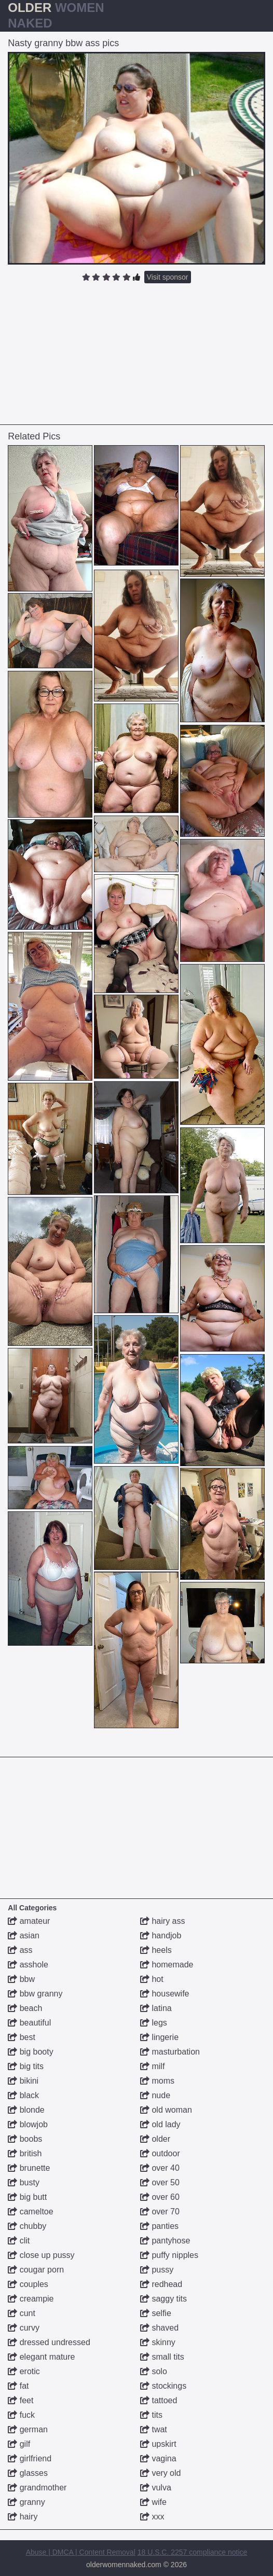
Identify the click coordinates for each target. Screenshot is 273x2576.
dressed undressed (49, 2342)
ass (20, 1950)
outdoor (160, 2153)
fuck (21, 2414)
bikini (23, 2080)
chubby (27, 2226)
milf (152, 2066)
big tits (26, 2066)
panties (159, 2226)
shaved (159, 2327)
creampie (30, 2298)
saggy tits (163, 2298)
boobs (25, 2138)
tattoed (158, 2400)
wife (153, 2502)
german (28, 2429)
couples (28, 2284)
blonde (26, 2109)
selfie (155, 2313)
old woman (166, 2109)
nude (155, 2095)
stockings (163, 2385)
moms (157, 2080)
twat (153, 2429)
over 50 (160, 2182)
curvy (23, 2327)
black (23, 2095)
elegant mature (41, 2356)
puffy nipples (169, 2255)
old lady (160, 2124)
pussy (156, 2269)
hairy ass (162, 1921)
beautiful (29, 2022)
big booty (30, 2051)
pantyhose (165, 2240)
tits (151, 2414)
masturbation (170, 2051)
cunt (21, 2313)
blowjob (28, 2124)
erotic (24, 2371)
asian (23, 1935)
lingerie (159, 2037)
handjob (160, 1935)
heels (156, 1950)
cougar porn (36, 2269)
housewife (164, 1993)
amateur (29, 1921)
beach (25, 2008)
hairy (22, 2516)
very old (160, 2473)
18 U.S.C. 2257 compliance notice (193, 2552)
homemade (167, 1964)
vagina (158, 2458)
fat (18, 2385)
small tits (162, 2356)
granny (26, 2502)
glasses (28, 2473)
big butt (27, 2197)
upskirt (158, 2444)
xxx (152, 2516)
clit (19, 2240)
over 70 (160, 2211)
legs (153, 2022)
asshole (28, 1964)
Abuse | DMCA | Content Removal (80, 2552)
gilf (19, 2444)
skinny (157, 2342)
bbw (21, 1979)
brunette (29, 2168)
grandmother (37, 2487)
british (25, 2153)
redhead (161, 2284)
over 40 (160, 2168)
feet (20, 2400)
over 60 (160, 2197)
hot (151, 1979)
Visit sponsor (167, 277)
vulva (155, 2487)
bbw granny (35, 1993)
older (155, 2138)
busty (23, 2182)
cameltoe (30, 2211)
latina (156, 2008)
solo (153, 2371)
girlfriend (29, 2458)
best (21, 2037)
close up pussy (41, 2255)
